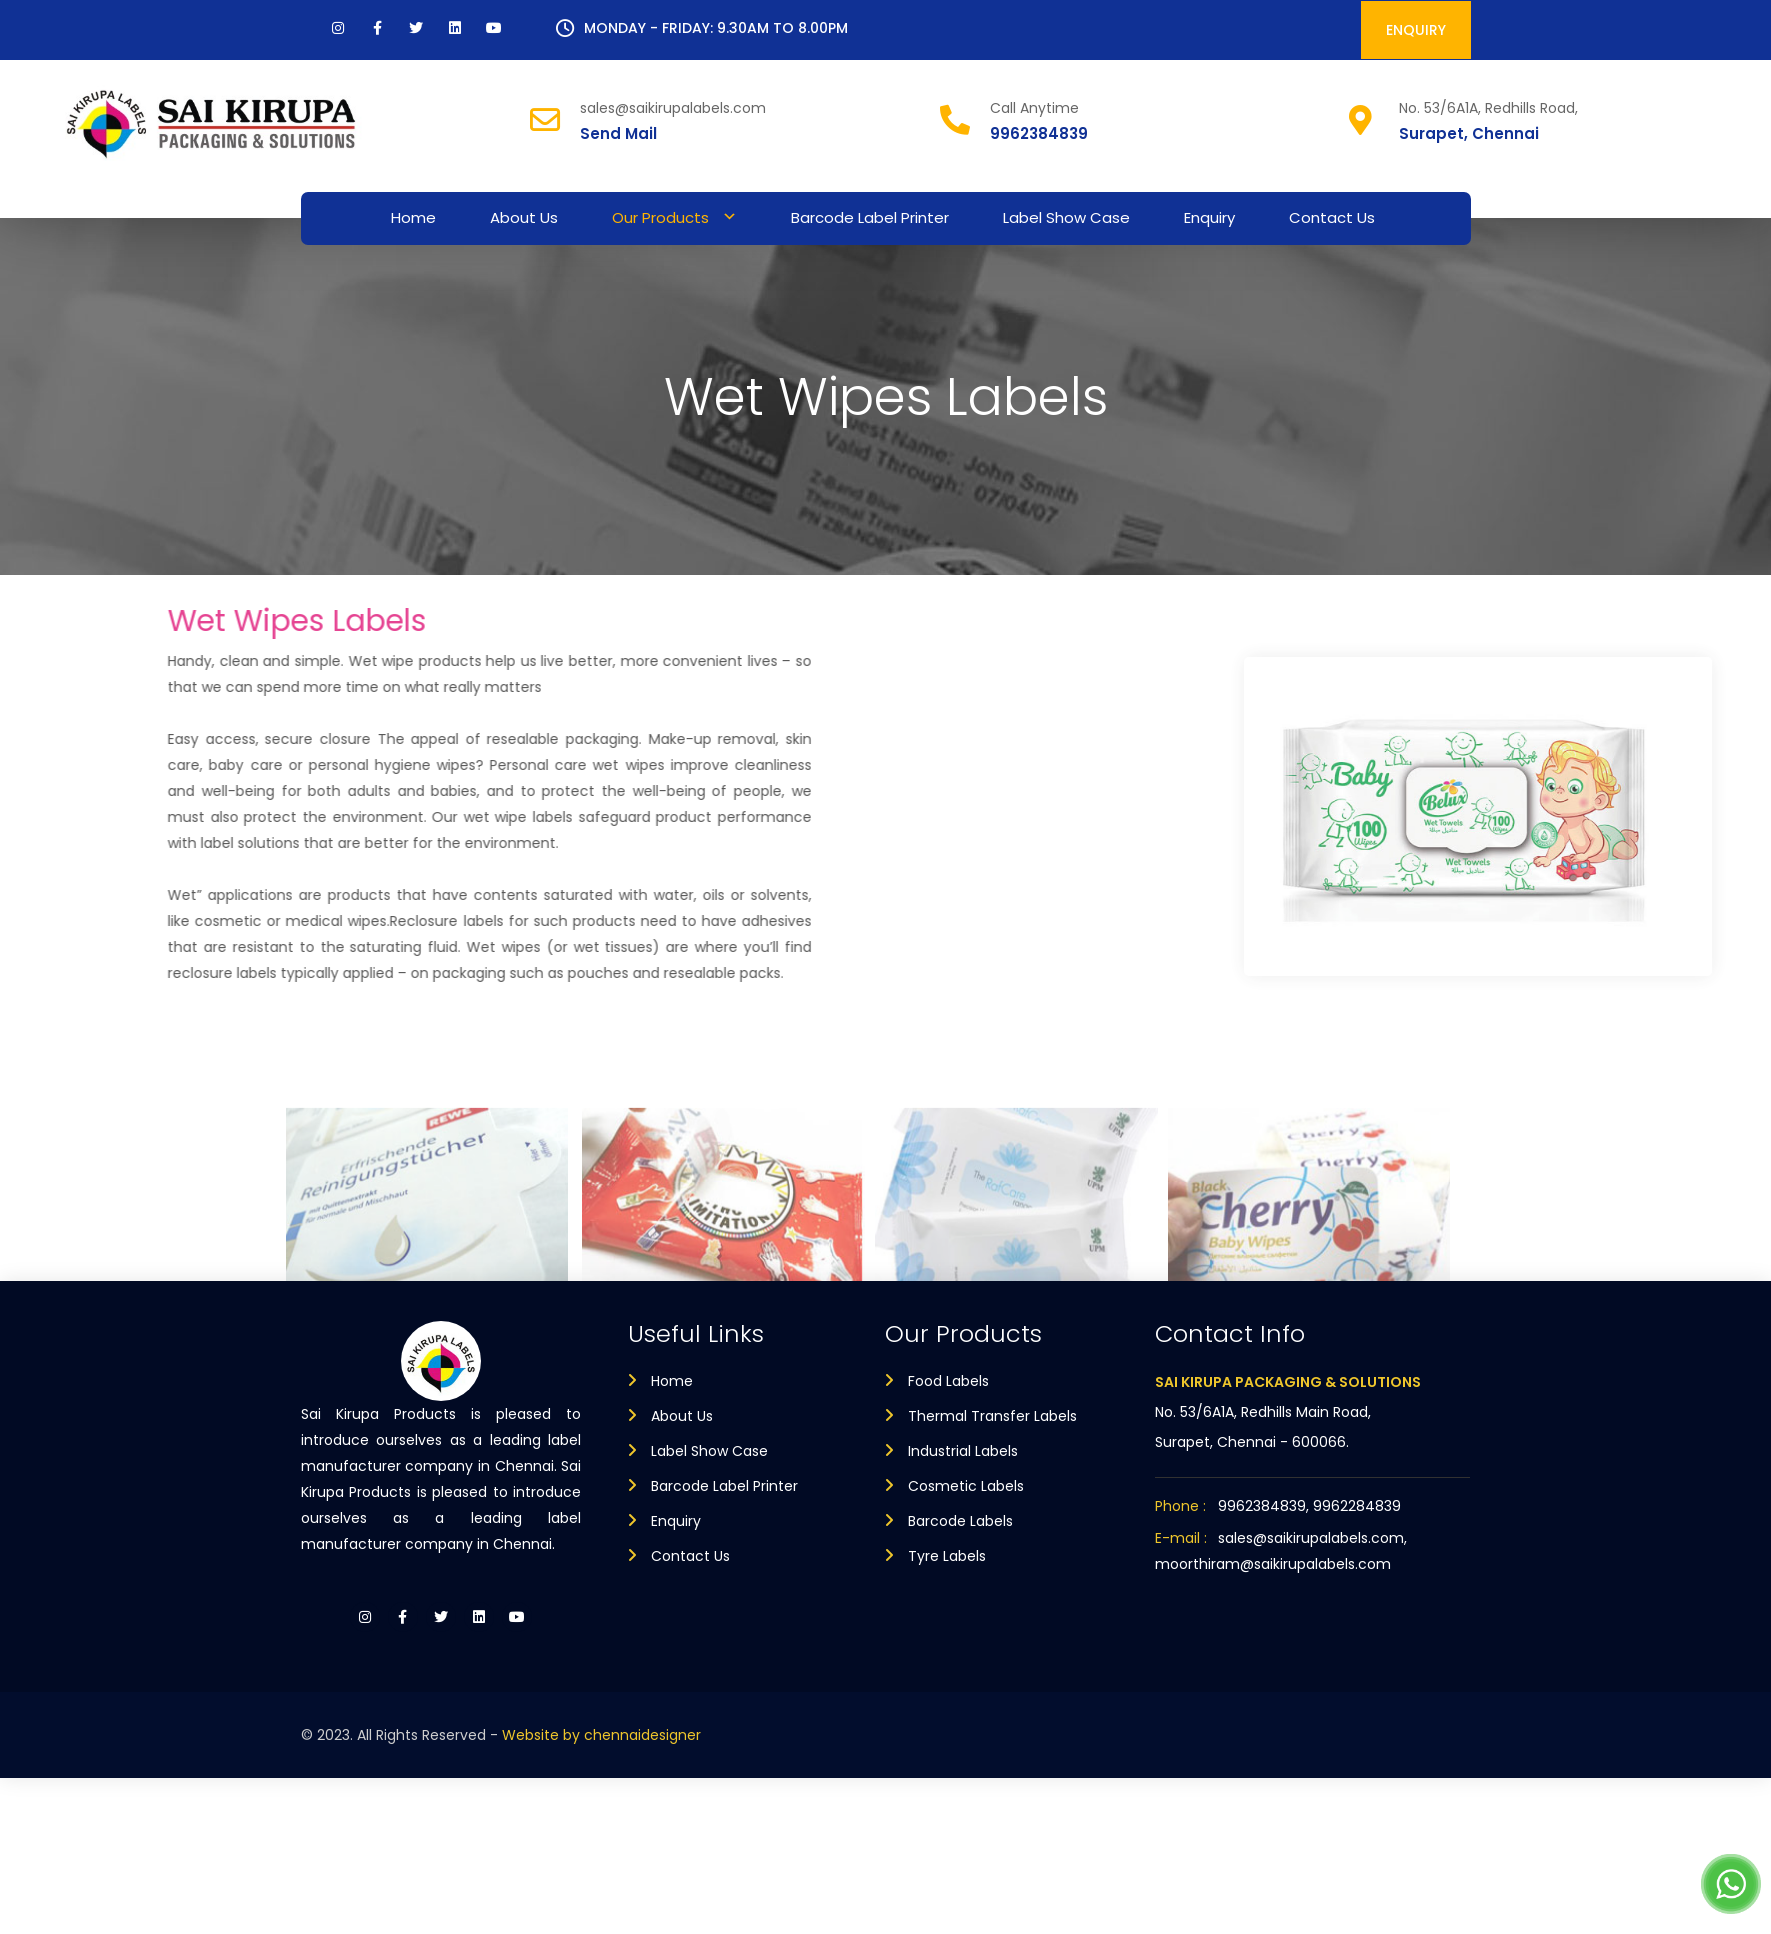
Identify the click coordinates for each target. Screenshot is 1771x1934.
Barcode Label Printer (870, 217)
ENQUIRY (1416, 30)
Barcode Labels (960, 1521)
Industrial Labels (963, 1451)
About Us (524, 217)
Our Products (660, 217)
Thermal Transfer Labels (992, 1416)
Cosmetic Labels (966, 1486)
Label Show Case (1066, 217)
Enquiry (1209, 217)
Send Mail (618, 133)
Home (413, 217)
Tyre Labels (947, 1556)
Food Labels (948, 1381)
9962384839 (1039, 133)
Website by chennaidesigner (601, 1735)
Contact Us (1332, 217)
